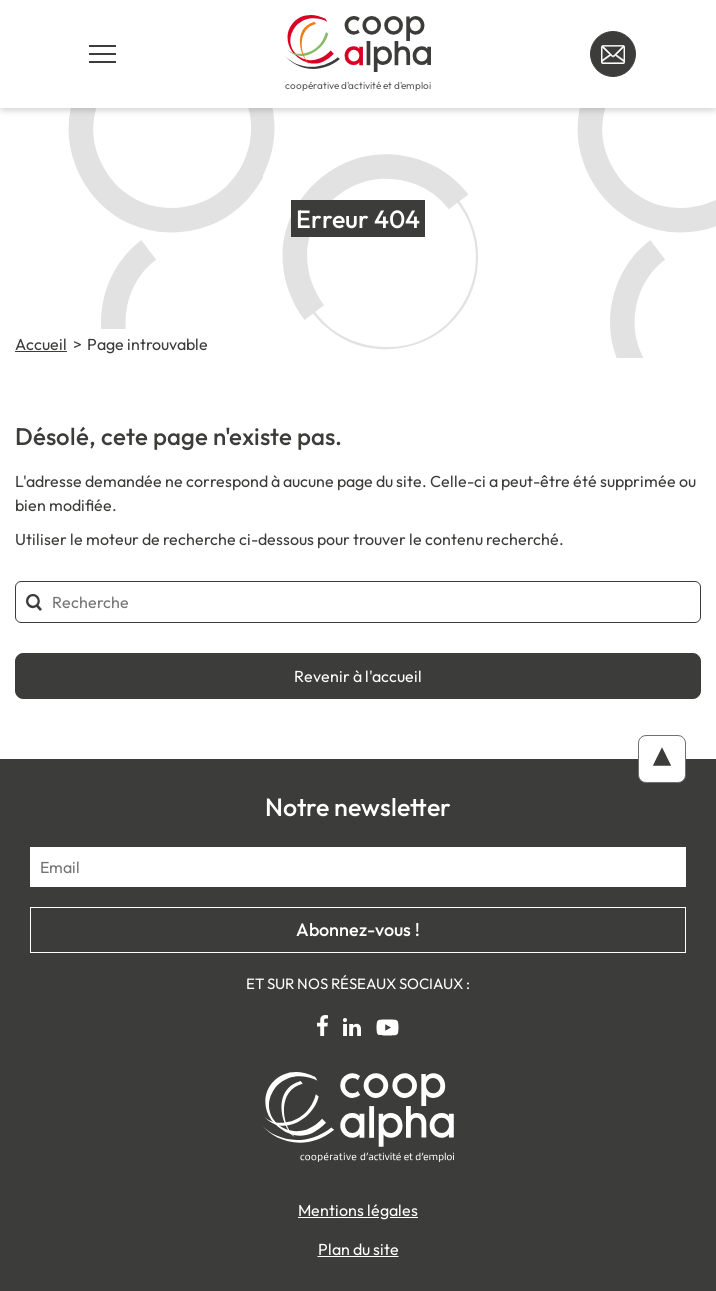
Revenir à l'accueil (358, 676)
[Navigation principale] (103, 54)
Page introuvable (147, 344)
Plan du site (358, 1249)
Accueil (41, 344)
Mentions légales (358, 1210)
